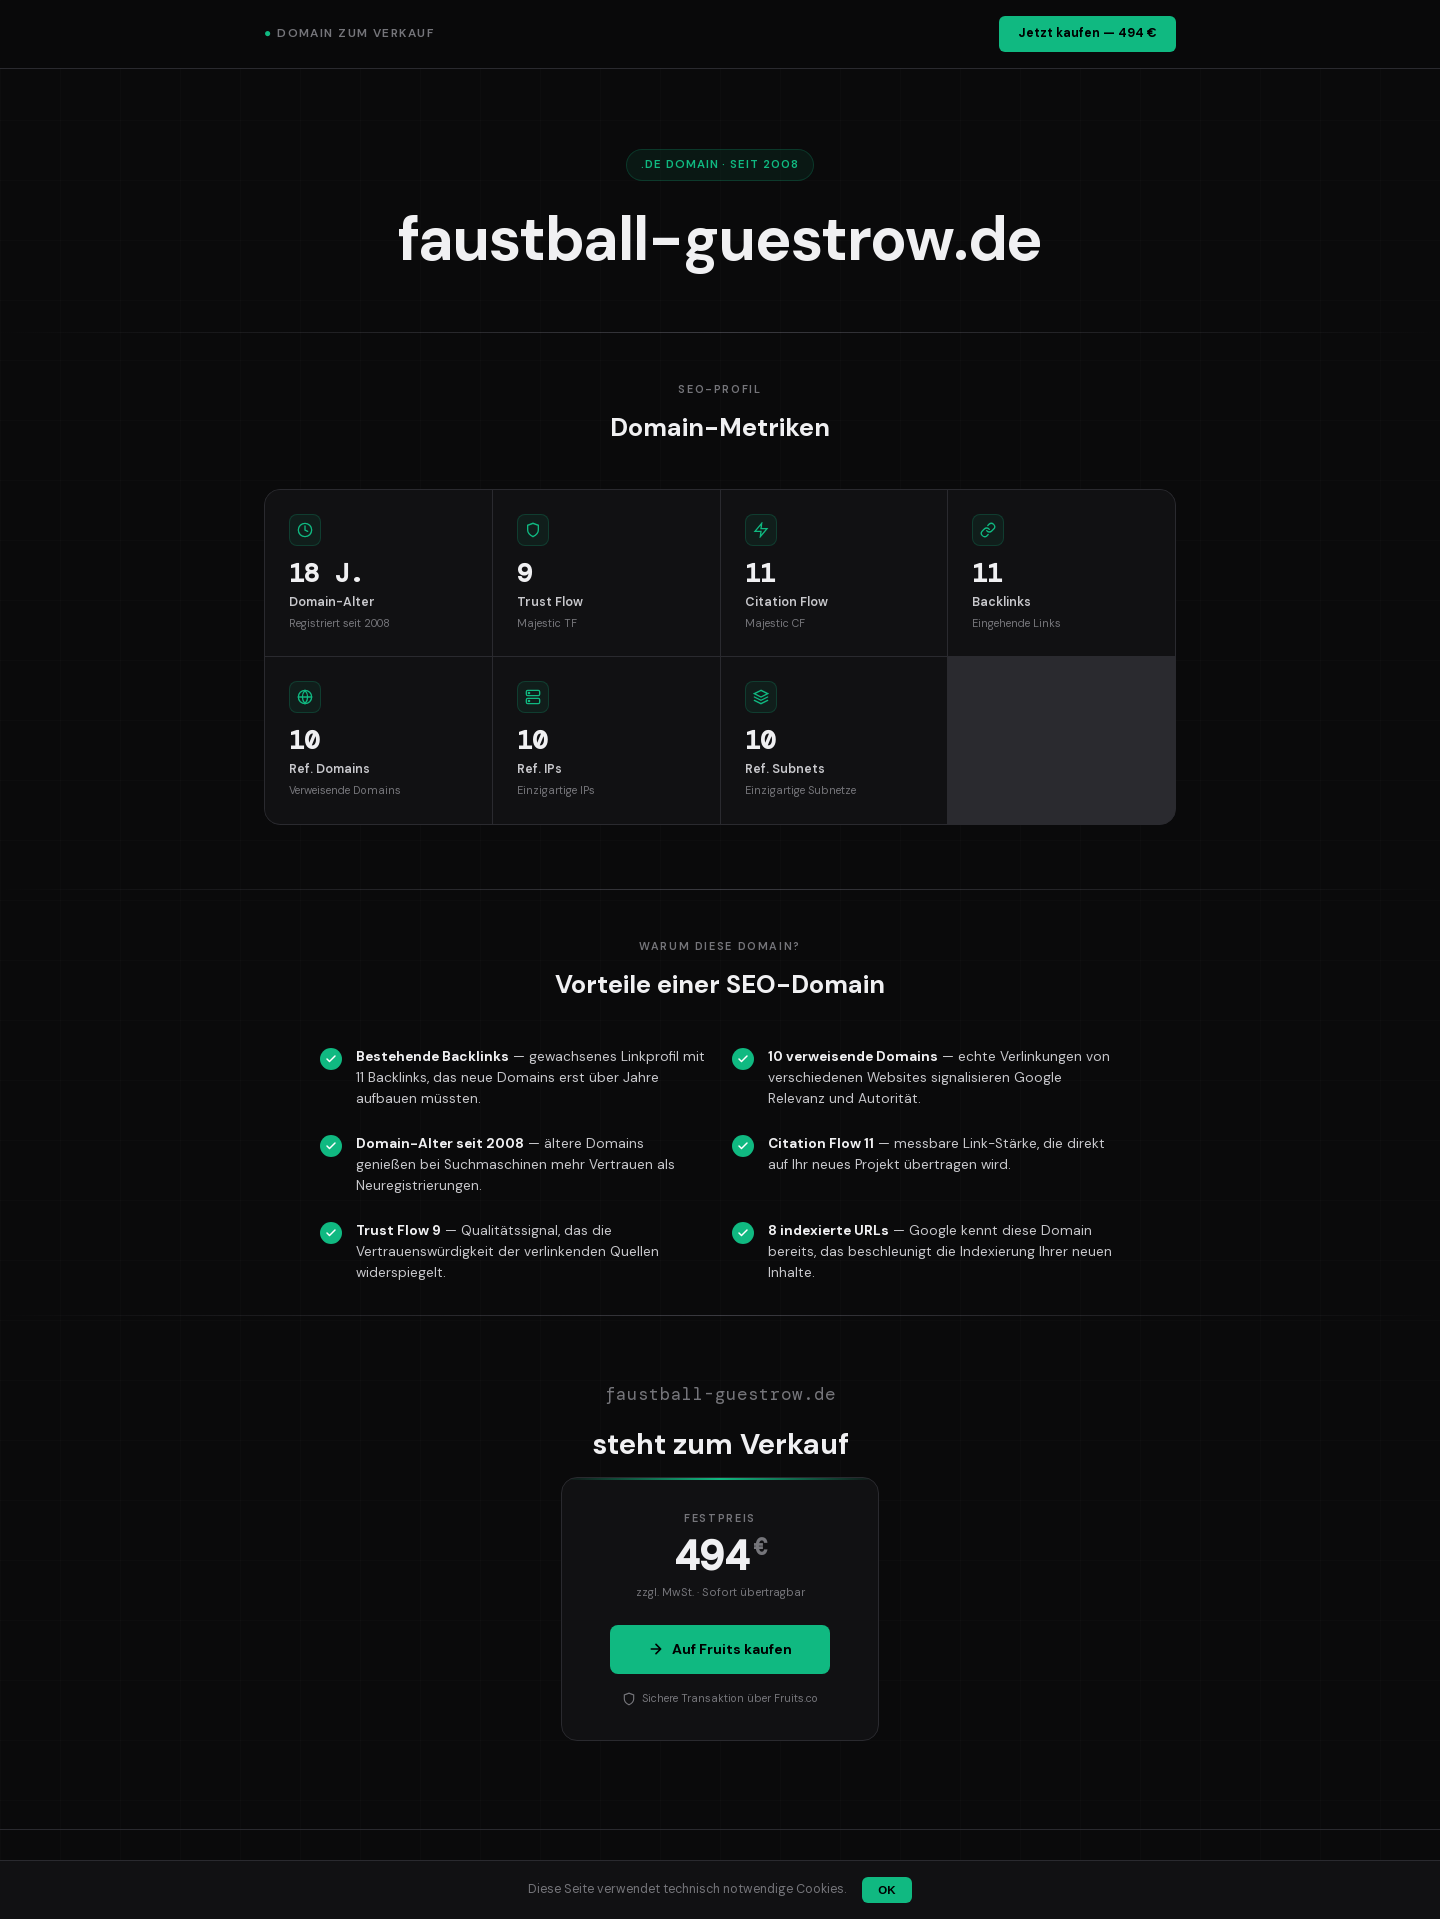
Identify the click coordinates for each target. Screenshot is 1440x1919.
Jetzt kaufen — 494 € (1087, 33)
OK (886, 1890)
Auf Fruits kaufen (720, 1649)
